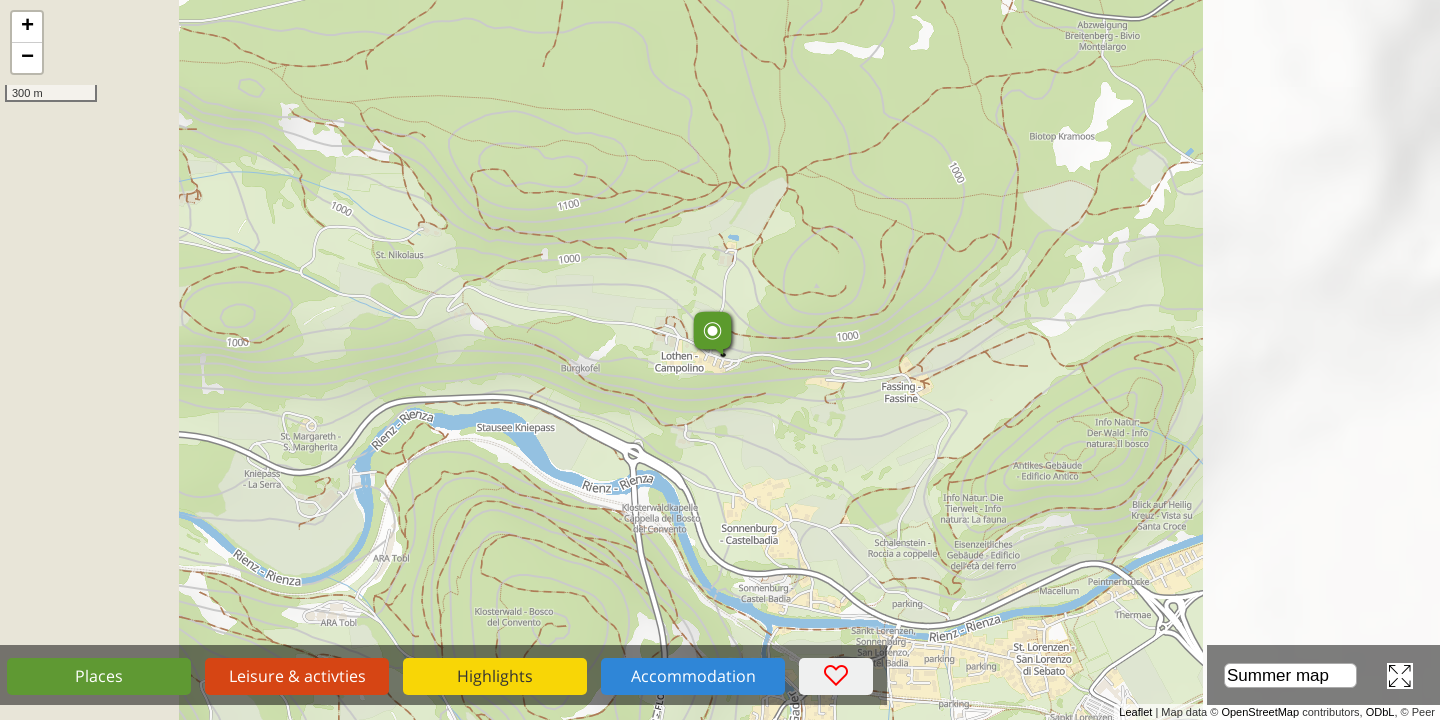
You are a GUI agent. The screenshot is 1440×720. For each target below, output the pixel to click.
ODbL (1380, 712)
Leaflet (1135, 712)
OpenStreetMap (1260, 712)
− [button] (27, 58)
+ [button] (27, 27)
